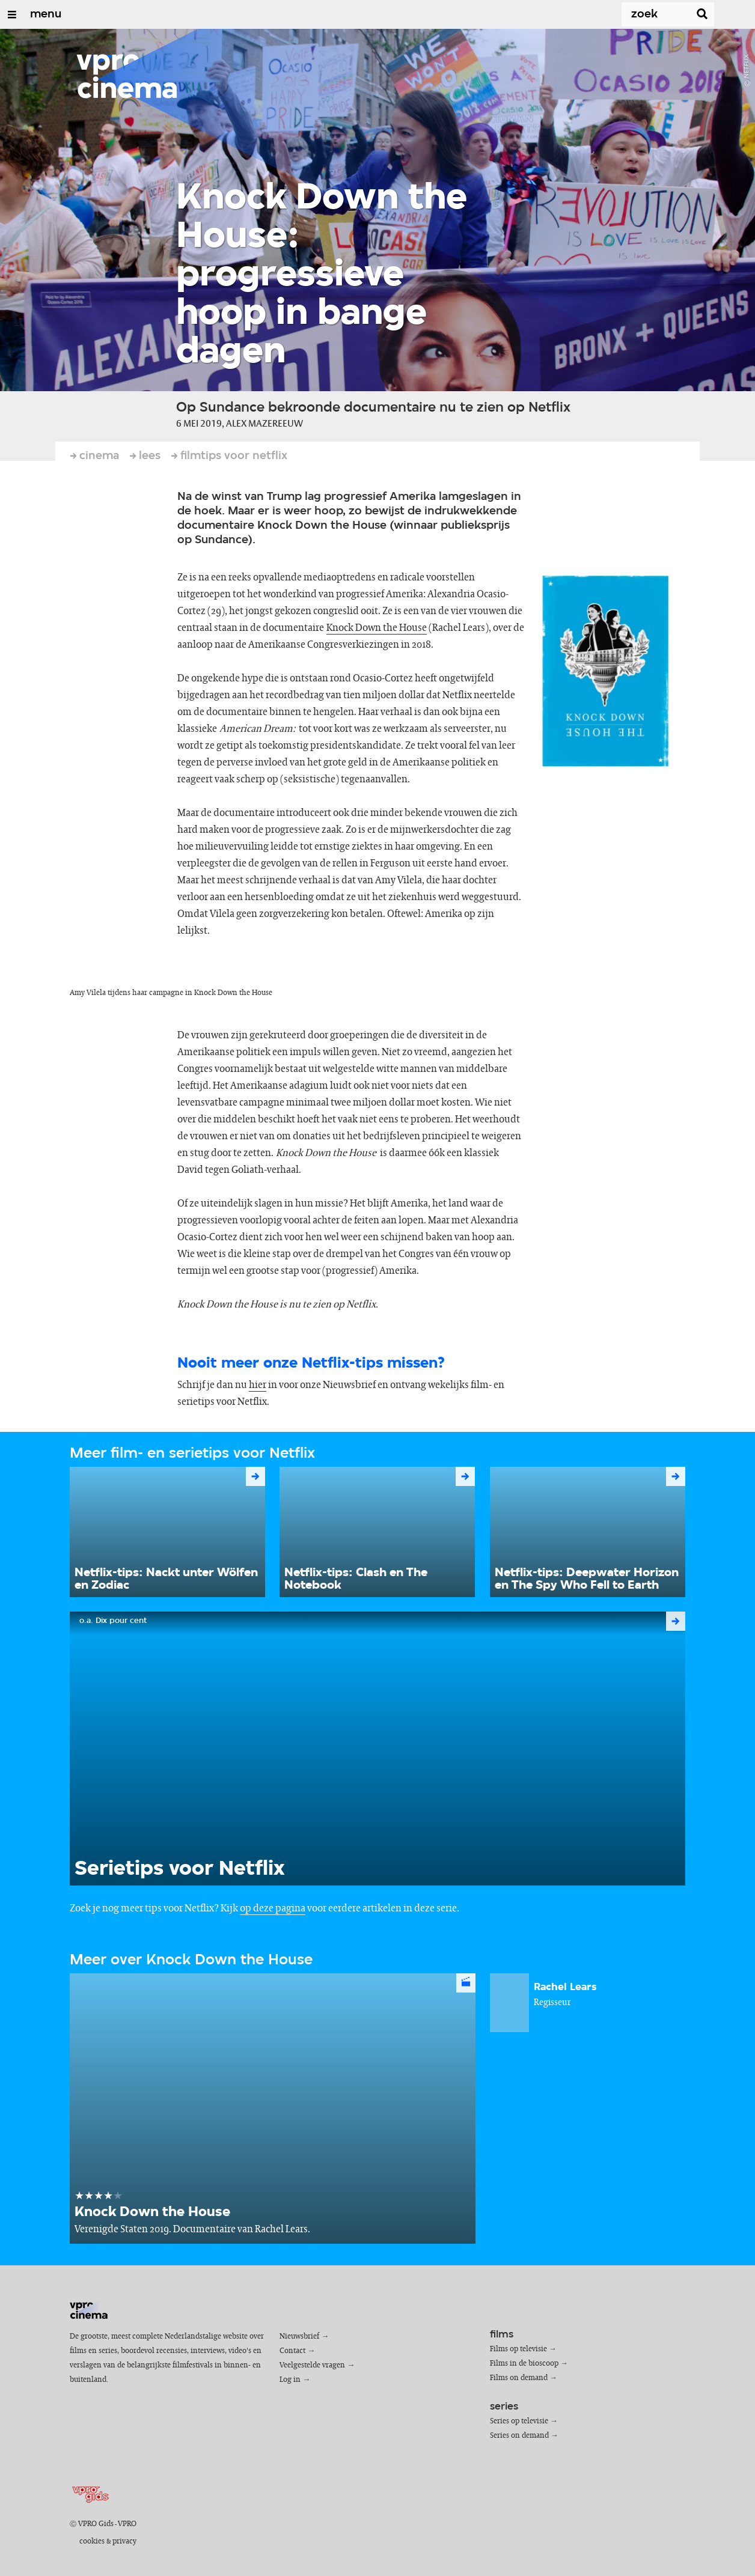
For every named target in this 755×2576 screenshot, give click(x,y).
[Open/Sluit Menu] (12, 14)
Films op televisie (518, 2349)
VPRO (127, 2524)
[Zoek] (644, 14)
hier (257, 1385)
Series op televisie (519, 2421)
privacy (124, 2541)
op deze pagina (272, 1908)
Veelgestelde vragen (312, 2365)
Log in (290, 2380)
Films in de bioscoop (524, 2363)
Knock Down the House (376, 628)
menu (45, 14)
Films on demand (519, 2378)
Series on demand (519, 2436)
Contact (292, 2351)
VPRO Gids (96, 2524)
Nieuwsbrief (299, 2336)
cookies (92, 2541)
